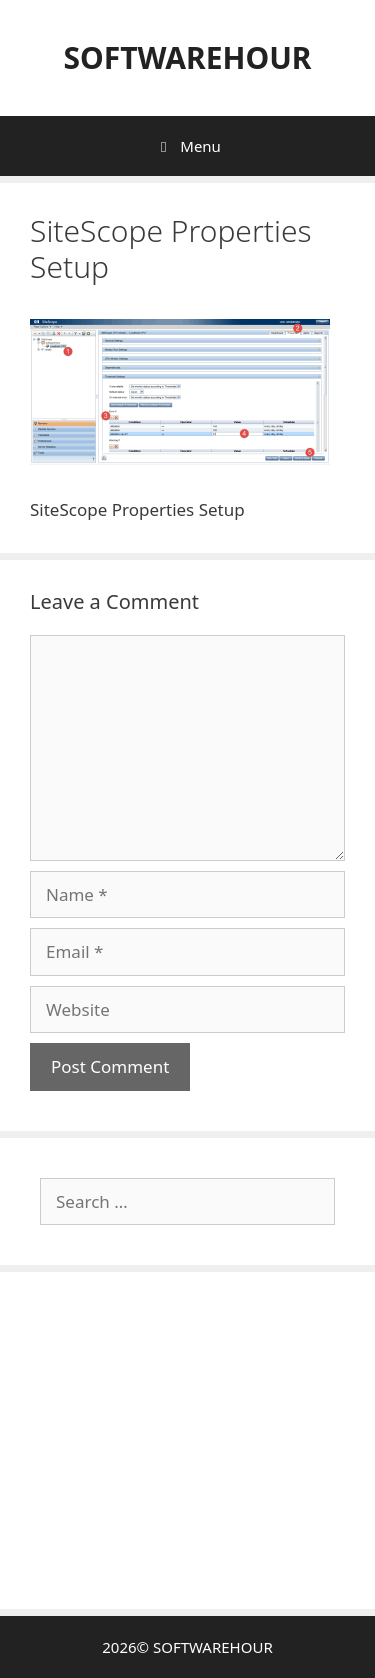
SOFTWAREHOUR (187, 57)
